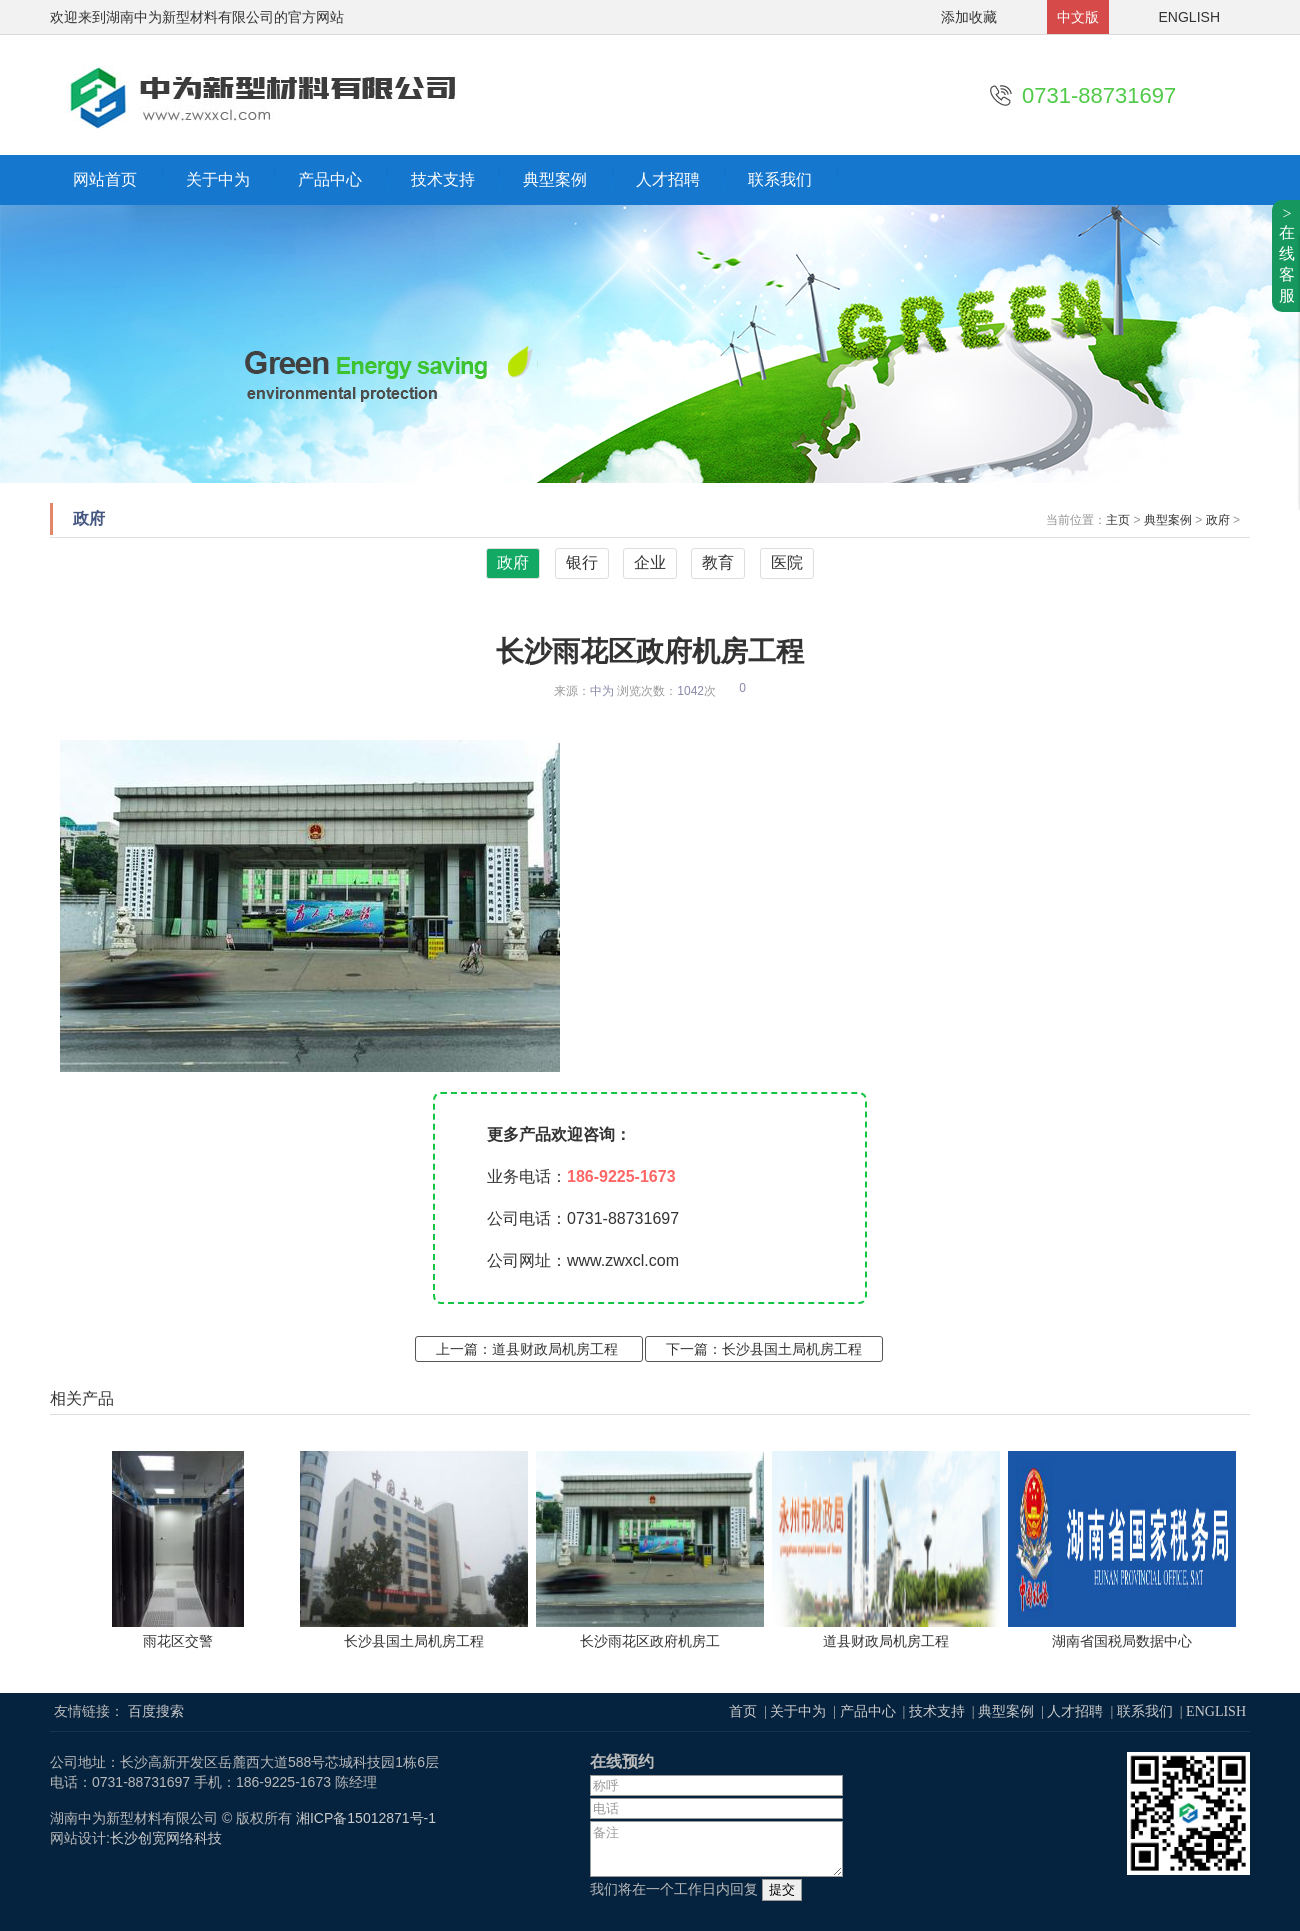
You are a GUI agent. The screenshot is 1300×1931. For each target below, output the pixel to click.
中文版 (1078, 17)
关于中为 (218, 179)
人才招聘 (668, 179)
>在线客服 (1287, 254)
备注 (716, 1849)
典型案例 (555, 179)
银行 (582, 562)
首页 (743, 1711)
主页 (1118, 520)
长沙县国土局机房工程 (792, 1349)
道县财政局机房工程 (555, 1349)
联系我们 (780, 179)
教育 (718, 562)
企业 (650, 562)
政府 (1218, 520)
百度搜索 (156, 1711)
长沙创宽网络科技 (166, 1838)
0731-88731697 (1099, 95)
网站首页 (105, 179)
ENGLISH (1189, 17)
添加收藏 (969, 17)
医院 (787, 562)
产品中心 (330, 179)
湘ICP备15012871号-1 (366, 1818)
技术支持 (443, 179)
